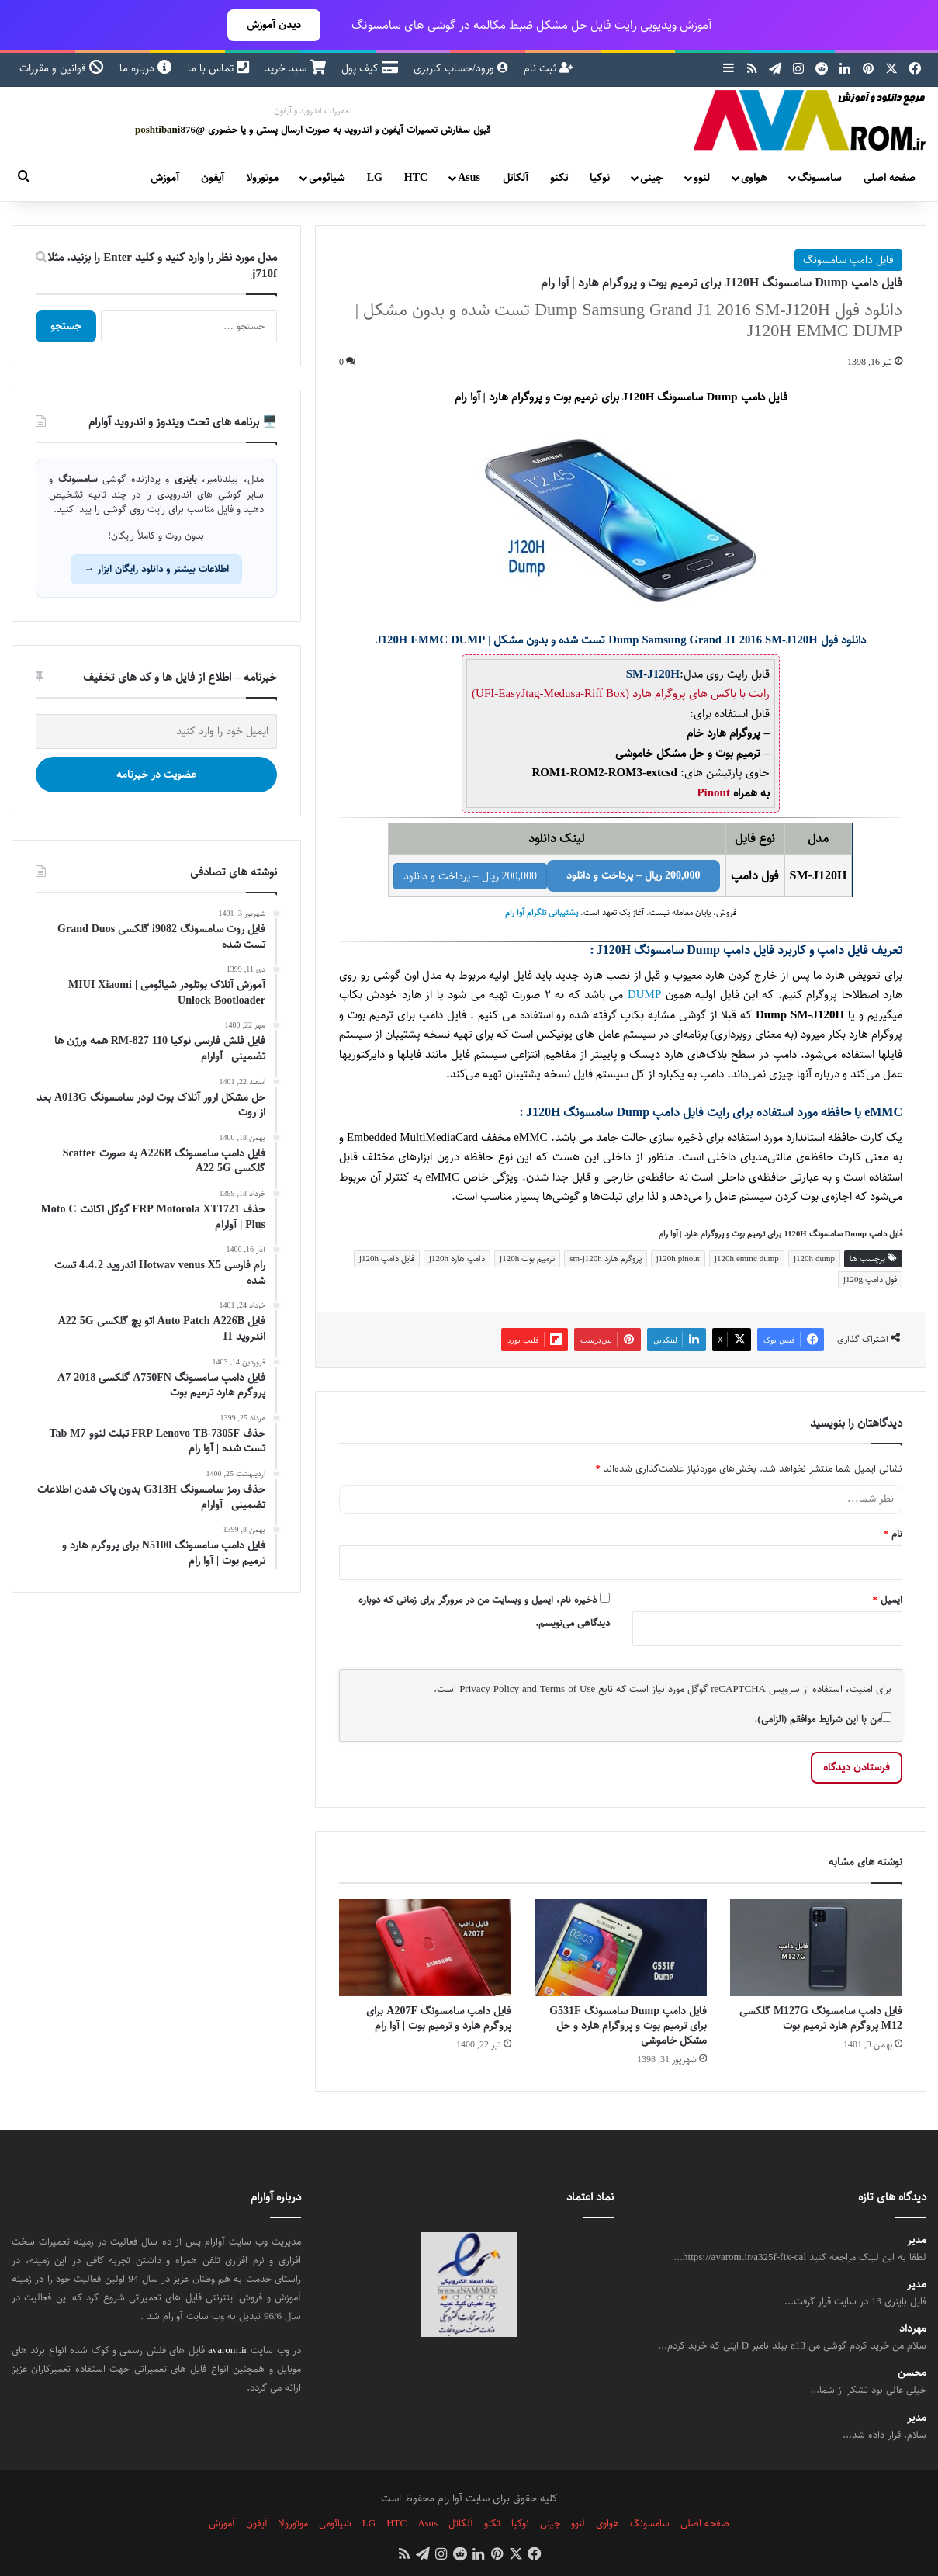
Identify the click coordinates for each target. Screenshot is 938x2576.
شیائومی (326, 177)
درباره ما (145, 68)
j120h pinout (678, 1258)
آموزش (165, 177)
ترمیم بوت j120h (527, 1258)
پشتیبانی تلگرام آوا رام (541, 913)
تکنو (559, 177)
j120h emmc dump (747, 1258)
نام (893, 1533)
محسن (912, 2373)
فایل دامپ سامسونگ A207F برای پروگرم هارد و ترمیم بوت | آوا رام (438, 2018)
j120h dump (814, 1258)
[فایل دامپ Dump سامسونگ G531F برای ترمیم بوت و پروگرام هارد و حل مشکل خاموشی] (621, 1947)
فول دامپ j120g (870, 1279)
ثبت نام (548, 68)
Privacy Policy (489, 1689)
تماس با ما (218, 68)
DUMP (644, 995)
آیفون (212, 177)
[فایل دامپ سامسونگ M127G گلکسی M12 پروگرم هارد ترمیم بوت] (816, 1947)
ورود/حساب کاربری (461, 68)
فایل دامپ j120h (386, 1258)
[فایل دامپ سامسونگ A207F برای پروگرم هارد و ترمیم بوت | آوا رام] (425, 1947)
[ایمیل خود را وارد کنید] (156, 731)
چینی (651, 177)
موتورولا (262, 177)
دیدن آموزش (274, 24)
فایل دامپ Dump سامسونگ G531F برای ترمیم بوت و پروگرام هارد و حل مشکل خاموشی (628, 2025)
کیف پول (369, 68)
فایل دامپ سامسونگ (848, 260)
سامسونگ (819, 177)
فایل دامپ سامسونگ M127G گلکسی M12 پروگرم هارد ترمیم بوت (820, 2018)
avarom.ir (227, 2350)
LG (374, 177)
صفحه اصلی (890, 177)
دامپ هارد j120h (457, 1258)
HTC (415, 177)
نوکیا (600, 177)
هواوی (754, 177)
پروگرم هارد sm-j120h (605, 1258)
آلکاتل (515, 177)
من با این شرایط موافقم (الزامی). (822, 1719)
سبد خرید (295, 68)
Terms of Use (567, 1689)
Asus (469, 177)
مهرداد (912, 2329)
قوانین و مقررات (61, 68)
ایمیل (888, 1599)
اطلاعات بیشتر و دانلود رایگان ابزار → (156, 569)
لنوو (702, 177)
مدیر (916, 2240)
